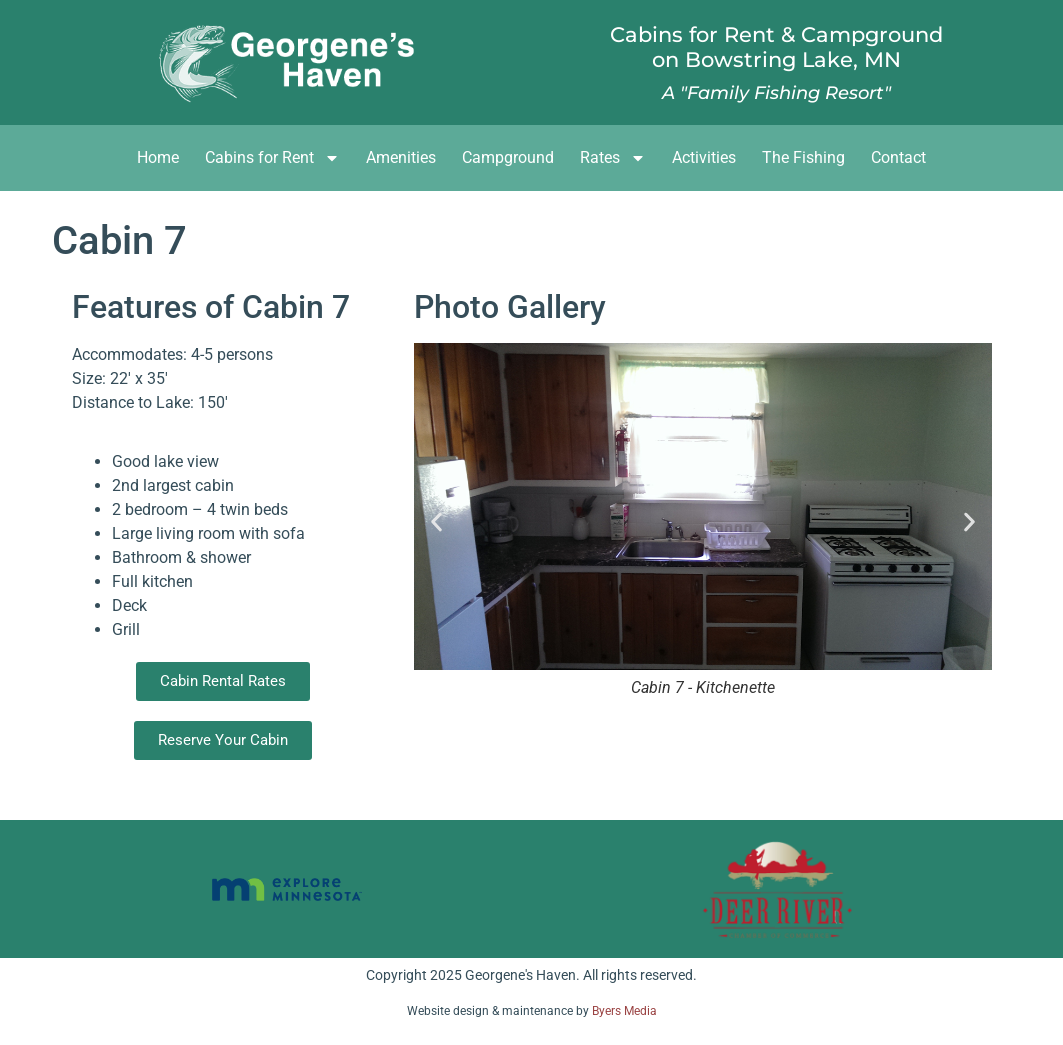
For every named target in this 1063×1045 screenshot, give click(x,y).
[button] (436, 521)
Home (158, 157)
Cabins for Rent (272, 158)
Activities (704, 157)
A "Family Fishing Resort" (776, 92)
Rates (613, 158)
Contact (898, 157)
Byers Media (624, 1011)
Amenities (401, 157)
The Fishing (803, 157)
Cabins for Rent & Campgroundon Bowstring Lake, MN (776, 47)
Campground (508, 157)
